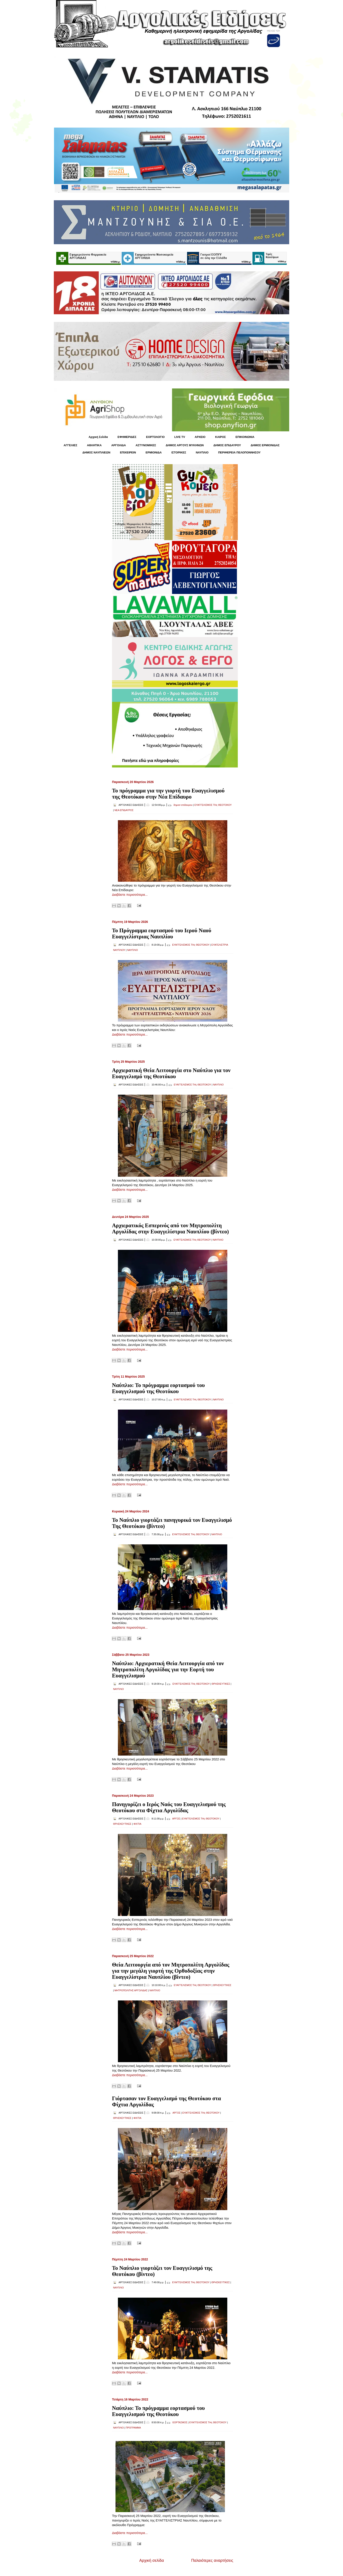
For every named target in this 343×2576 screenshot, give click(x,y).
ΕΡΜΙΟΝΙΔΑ (154, 452)
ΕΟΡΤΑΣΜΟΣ (179, 2422)
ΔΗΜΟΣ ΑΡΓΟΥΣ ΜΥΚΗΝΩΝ (185, 445)
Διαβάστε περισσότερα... (130, 894)
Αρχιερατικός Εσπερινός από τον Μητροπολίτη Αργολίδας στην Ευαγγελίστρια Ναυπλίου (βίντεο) (170, 1228)
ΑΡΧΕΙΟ (200, 437)
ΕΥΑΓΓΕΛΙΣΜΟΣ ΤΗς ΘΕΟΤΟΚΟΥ (213, 805)
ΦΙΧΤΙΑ (137, 1824)
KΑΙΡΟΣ (220, 437)
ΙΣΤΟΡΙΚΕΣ (178, 452)
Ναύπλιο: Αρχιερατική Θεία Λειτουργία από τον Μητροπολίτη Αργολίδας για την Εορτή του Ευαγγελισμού (168, 1669)
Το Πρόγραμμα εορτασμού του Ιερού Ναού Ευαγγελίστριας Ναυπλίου (161, 933)
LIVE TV (179, 437)
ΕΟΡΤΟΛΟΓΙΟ (155, 437)
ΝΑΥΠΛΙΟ (202, 452)
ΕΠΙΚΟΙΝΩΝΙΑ (245, 437)
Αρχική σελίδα (151, 2560)
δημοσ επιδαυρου (182, 805)
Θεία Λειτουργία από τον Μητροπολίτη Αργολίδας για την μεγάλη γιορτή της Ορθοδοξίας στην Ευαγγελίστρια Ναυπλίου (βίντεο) (170, 1971)
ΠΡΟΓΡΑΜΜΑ (133, 2427)
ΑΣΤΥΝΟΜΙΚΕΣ (146, 445)
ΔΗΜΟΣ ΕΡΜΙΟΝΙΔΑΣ (265, 445)
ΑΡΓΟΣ (176, 1818)
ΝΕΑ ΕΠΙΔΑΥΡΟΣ (123, 810)
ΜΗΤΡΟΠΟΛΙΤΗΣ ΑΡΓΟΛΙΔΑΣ (130, 1990)
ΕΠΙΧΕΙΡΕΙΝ (128, 452)
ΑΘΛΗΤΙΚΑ (94, 445)
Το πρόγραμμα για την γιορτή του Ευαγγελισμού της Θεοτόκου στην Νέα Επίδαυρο (168, 794)
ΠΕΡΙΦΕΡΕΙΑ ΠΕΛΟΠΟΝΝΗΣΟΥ (239, 452)
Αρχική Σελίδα (98, 437)
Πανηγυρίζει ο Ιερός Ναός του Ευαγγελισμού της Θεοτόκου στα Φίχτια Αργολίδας (169, 1807)
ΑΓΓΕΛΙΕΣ (70, 445)
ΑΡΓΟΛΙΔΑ (118, 445)
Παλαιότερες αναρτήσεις (212, 2560)
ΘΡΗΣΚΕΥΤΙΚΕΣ (221, 1683)
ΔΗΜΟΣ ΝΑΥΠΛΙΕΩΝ (96, 452)
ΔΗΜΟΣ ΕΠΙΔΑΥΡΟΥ (227, 445)
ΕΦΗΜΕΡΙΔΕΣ (126, 437)
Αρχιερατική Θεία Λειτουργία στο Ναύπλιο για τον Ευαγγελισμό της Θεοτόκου (171, 1073)
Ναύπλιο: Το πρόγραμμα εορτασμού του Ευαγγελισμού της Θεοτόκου (158, 1388)
